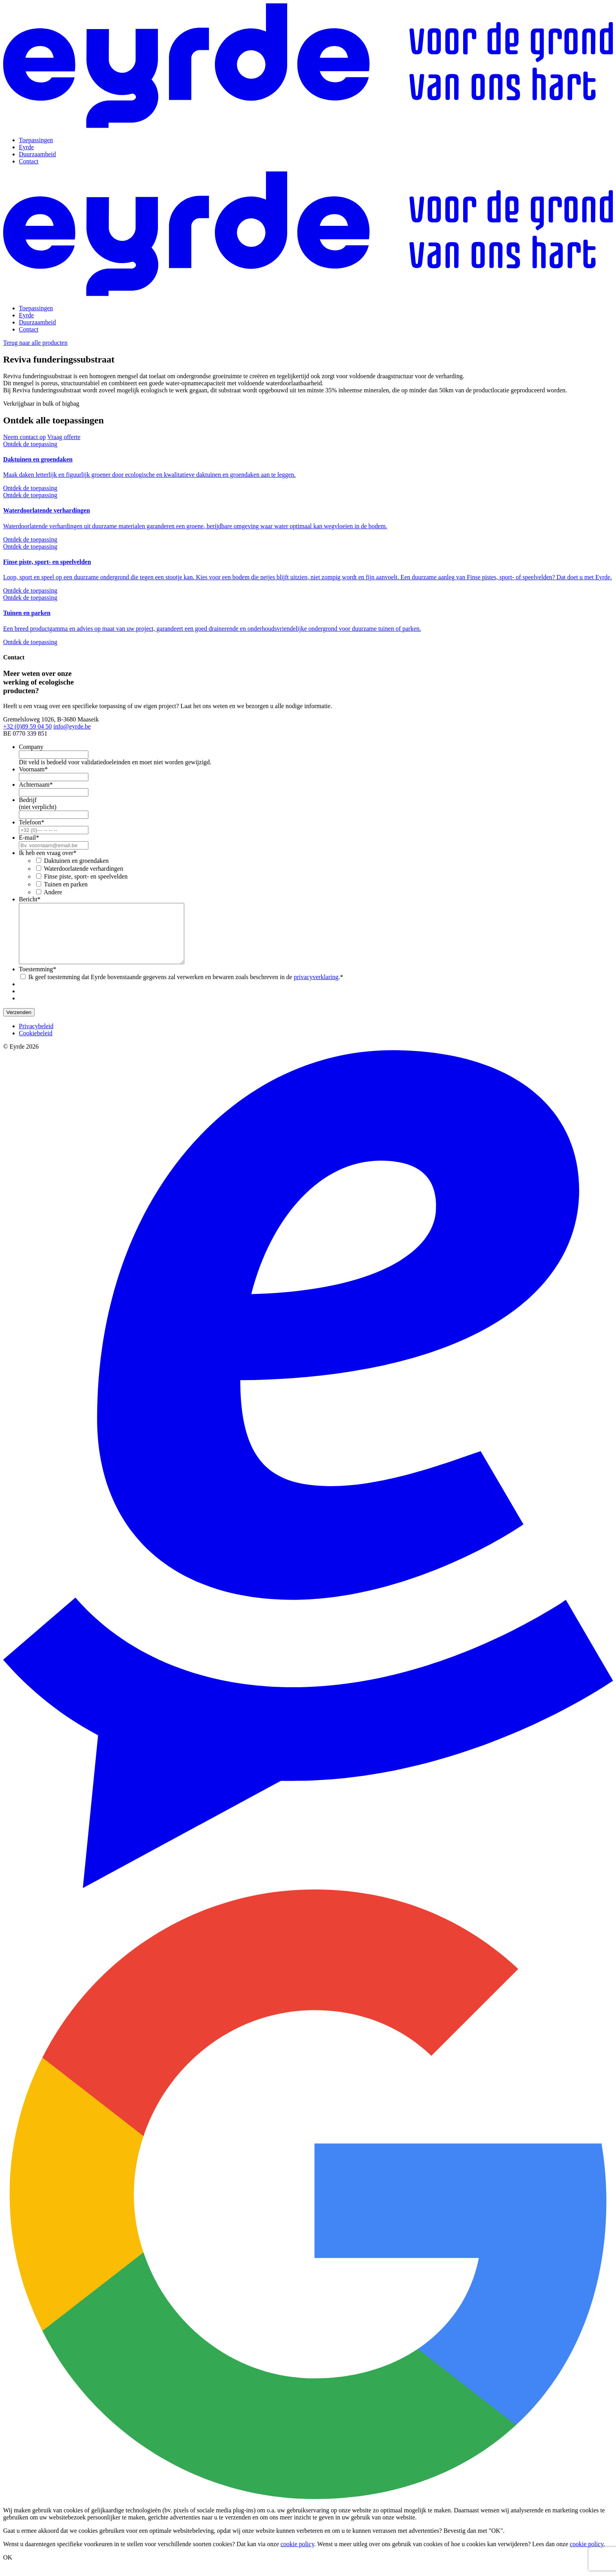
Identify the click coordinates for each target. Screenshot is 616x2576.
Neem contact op (24, 437)
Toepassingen (36, 140)
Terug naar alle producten (35, 342)
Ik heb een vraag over (48, 853)
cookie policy (297, 2555)
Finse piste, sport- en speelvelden (86, 876)
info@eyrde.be (72, 726)
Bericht (29, 899)
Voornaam (33, 769)
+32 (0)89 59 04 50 (27, 726)
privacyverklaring (316, 988)
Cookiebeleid (35, 1045)
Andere (53, 892)
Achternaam (36, 784)
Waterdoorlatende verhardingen (83, 868)
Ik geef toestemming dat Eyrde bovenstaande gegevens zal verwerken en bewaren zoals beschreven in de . (185, 988)
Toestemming (37, 981)
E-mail (29, 837)
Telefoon (31, 822)
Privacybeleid (36, 1037)
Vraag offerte (63, 437)
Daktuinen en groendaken (76, 860)
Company (31, 746)
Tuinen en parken (66, 884)
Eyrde (26, 147)
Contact (28, 161)
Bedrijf (28, 799)
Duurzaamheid (37, 154)
